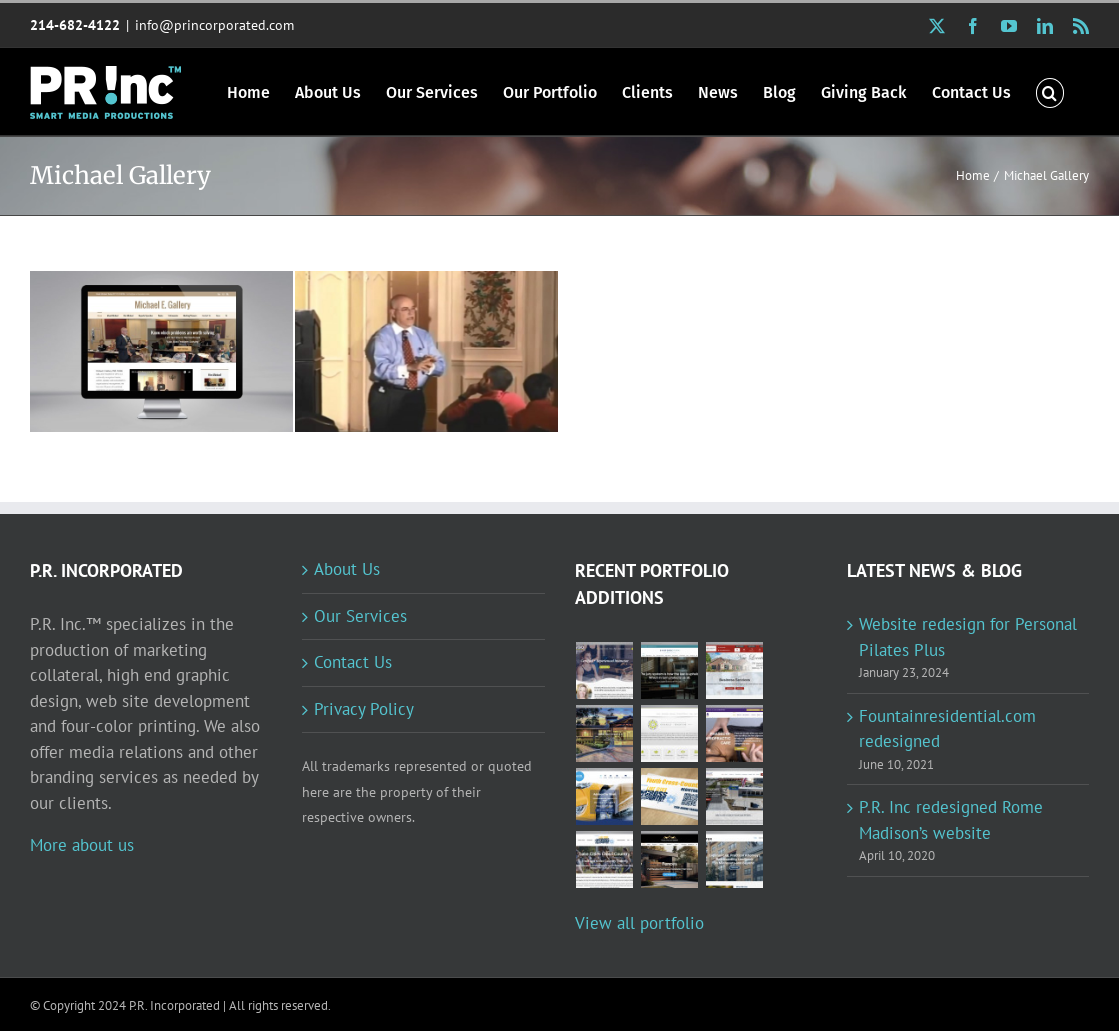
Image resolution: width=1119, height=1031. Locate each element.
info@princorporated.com (214, 25)
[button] (1050, 91)
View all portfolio (639, 923)
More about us (82, 845)
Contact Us (353, 662)
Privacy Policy (364, 709)
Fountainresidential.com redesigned (947, 729)
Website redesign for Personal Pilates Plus (968, 637)
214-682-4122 (75, 25)
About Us (347, 569)
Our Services (360, 616)
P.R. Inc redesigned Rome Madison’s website (951, 820)
